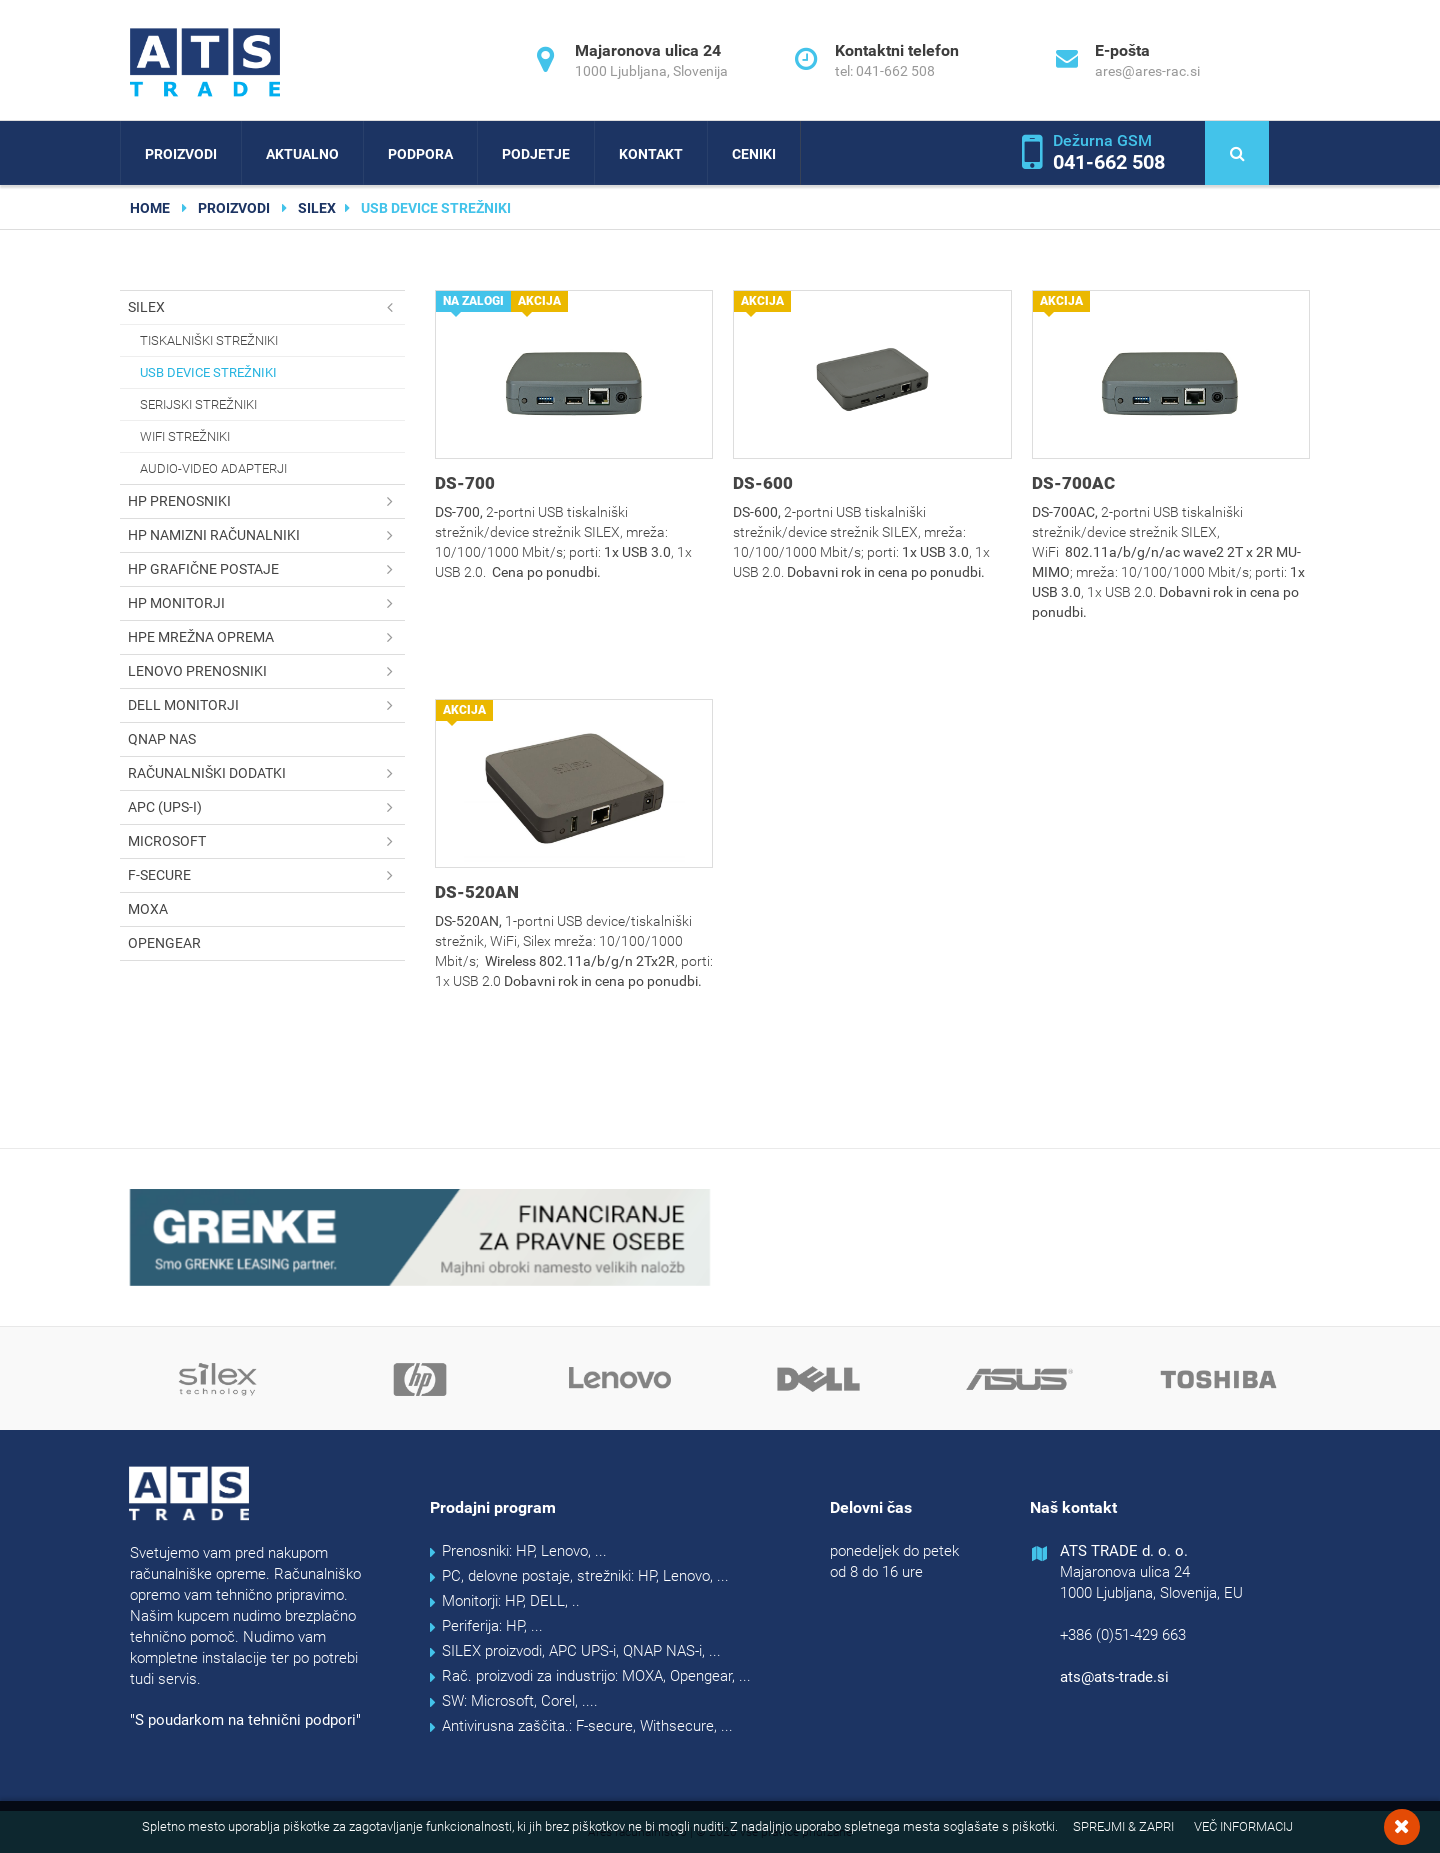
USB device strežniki (208, 372)
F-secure (266, 875)
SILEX (317, 208)
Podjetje (536, 154)
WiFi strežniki (185, 436)
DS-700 (465, 483)
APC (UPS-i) (266, 807)
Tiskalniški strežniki (209, 340)
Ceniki (754, 154)
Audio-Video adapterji (213, 468)
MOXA (148, 909)
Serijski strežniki (198, 404)
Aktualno (302, 154)
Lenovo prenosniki (266, 671)
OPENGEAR (164, 943)
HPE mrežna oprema (266, 637)
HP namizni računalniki (266, 535)
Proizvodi (181, 154)
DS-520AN (477, 892)
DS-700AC (1073, 483)
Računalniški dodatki (266, 773)
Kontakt (651, 154)
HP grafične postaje (266, 569)
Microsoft (266, 841)
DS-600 (763, 483)
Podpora (420, 154)
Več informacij (1243, 1826)
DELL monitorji (266, 705)
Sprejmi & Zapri (1123, 1826)
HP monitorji (266, 603)
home (150, 208)
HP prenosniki (266, 501)
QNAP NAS (162, 739)
